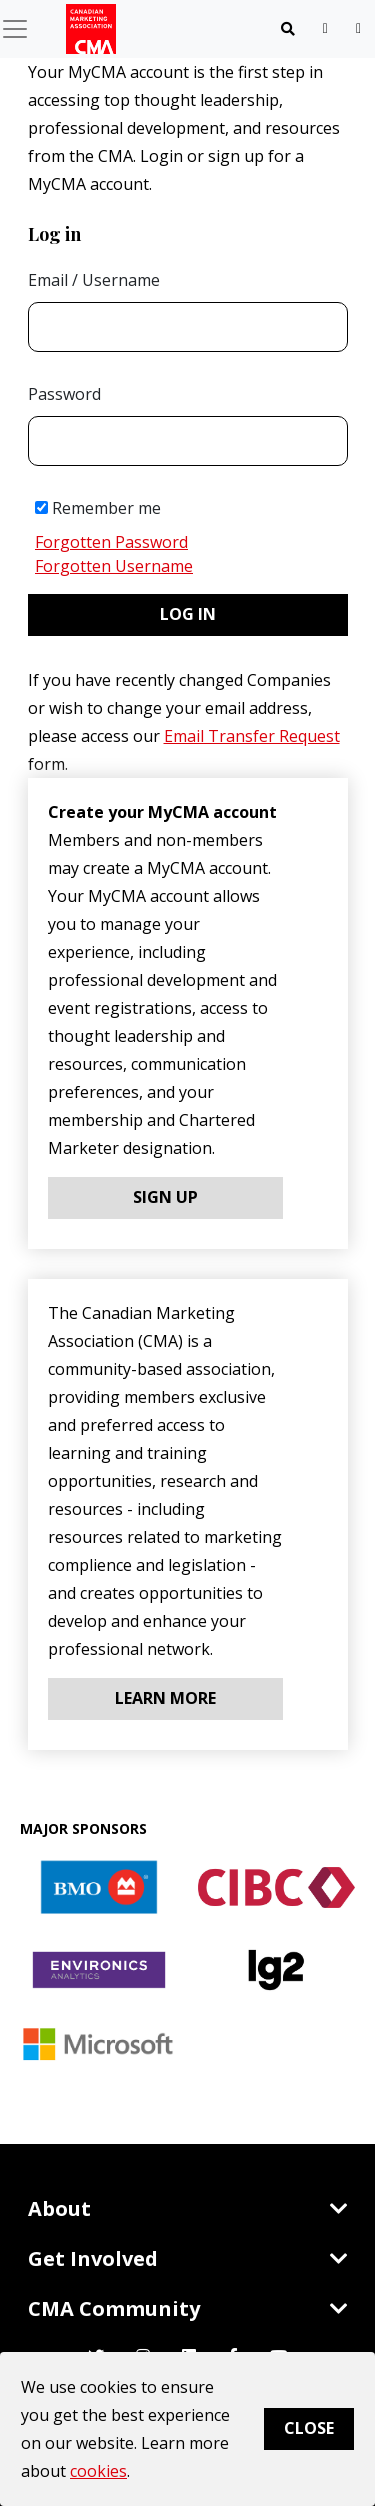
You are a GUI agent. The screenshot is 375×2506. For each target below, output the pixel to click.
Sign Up (165, 1197)
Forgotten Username (114, 566)
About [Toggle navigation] (188, 2208)
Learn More (165, 1698)
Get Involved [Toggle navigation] (188, 2258)
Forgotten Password (111, 542)
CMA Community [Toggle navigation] (188, 2308)
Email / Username (94, 280)
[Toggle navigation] (288, 29)
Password (64, 394)
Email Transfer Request (252, 736)
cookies (98, 2471)
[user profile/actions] (358, 28)
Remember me (98, 508)
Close (309, 2428)
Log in (188, 614)
